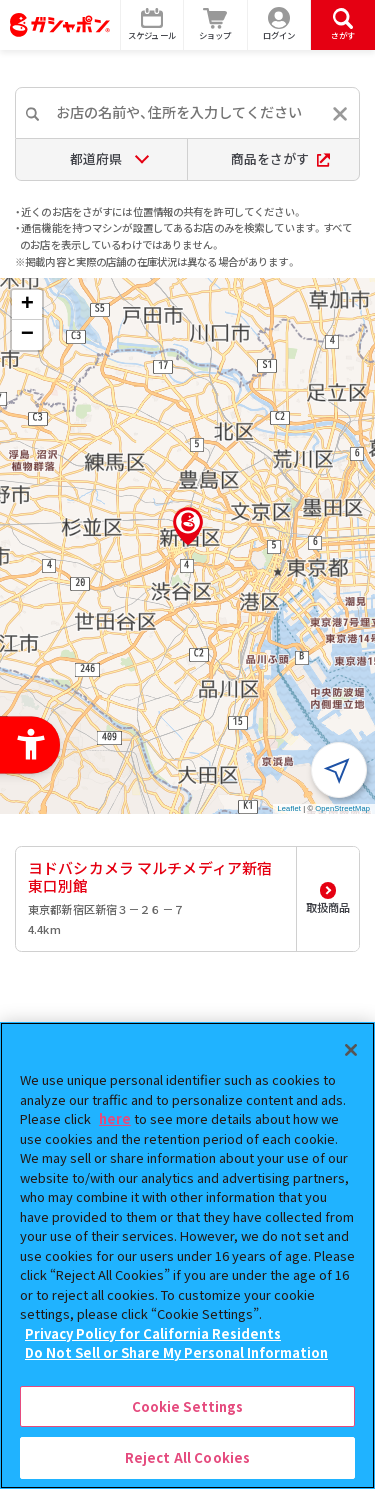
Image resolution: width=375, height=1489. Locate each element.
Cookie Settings (188, 1406)
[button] (188, 526)
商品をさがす (280, 158)
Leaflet (289, 808)
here (115, 1118)
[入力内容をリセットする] (340, 114)
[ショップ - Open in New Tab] (216, 25)
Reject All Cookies (187, 1457)
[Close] (351, 1050)
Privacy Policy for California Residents (153, 1333)
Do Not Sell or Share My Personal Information (176, 1352)
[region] (187, 1255)
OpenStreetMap (342, 808)
